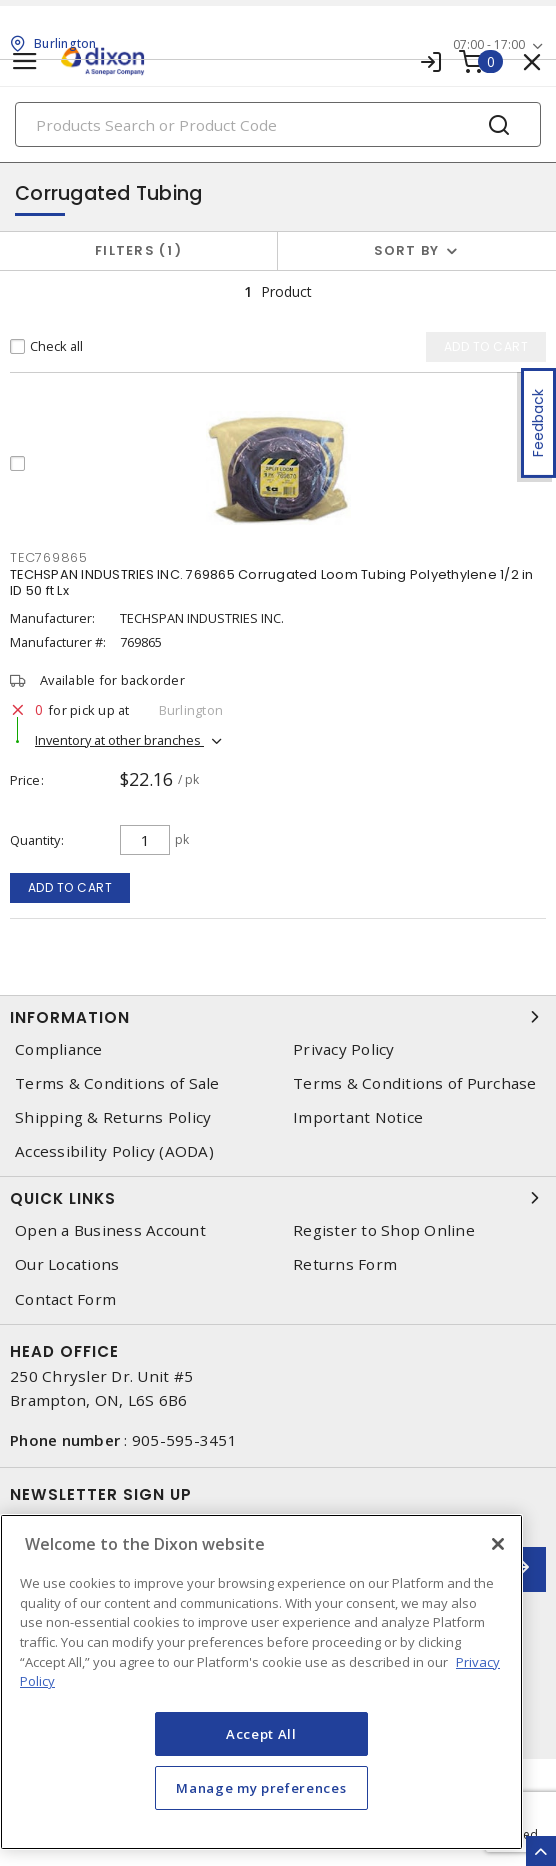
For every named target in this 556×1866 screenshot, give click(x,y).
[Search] (278, 124)
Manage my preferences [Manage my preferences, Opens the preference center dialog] (261, 1788)
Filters (138, 250)
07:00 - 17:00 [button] (489, 44)
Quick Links (278, 1198)
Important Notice (358, 1117)
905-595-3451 (184, 1440)
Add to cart (70, 887)
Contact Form (65, 1299)
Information (278, 1017)
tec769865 (49, 557)
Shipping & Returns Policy (113, 1117)
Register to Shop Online (384, 1230)
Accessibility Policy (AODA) (114, 1151)
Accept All (261, 1734)
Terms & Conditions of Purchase (415, 1083)
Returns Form (345, 1264)
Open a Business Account (110, 1230)
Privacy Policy (344, 1049)
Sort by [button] (407, 250)
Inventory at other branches (119, 740)
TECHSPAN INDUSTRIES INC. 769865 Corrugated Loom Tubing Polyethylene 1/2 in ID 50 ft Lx (272, 582)
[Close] (498, 1544)
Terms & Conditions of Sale (117, 1083)
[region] (261, 1682)
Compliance (59, 1049)
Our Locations (67, 1264)
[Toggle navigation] (25, 61)
